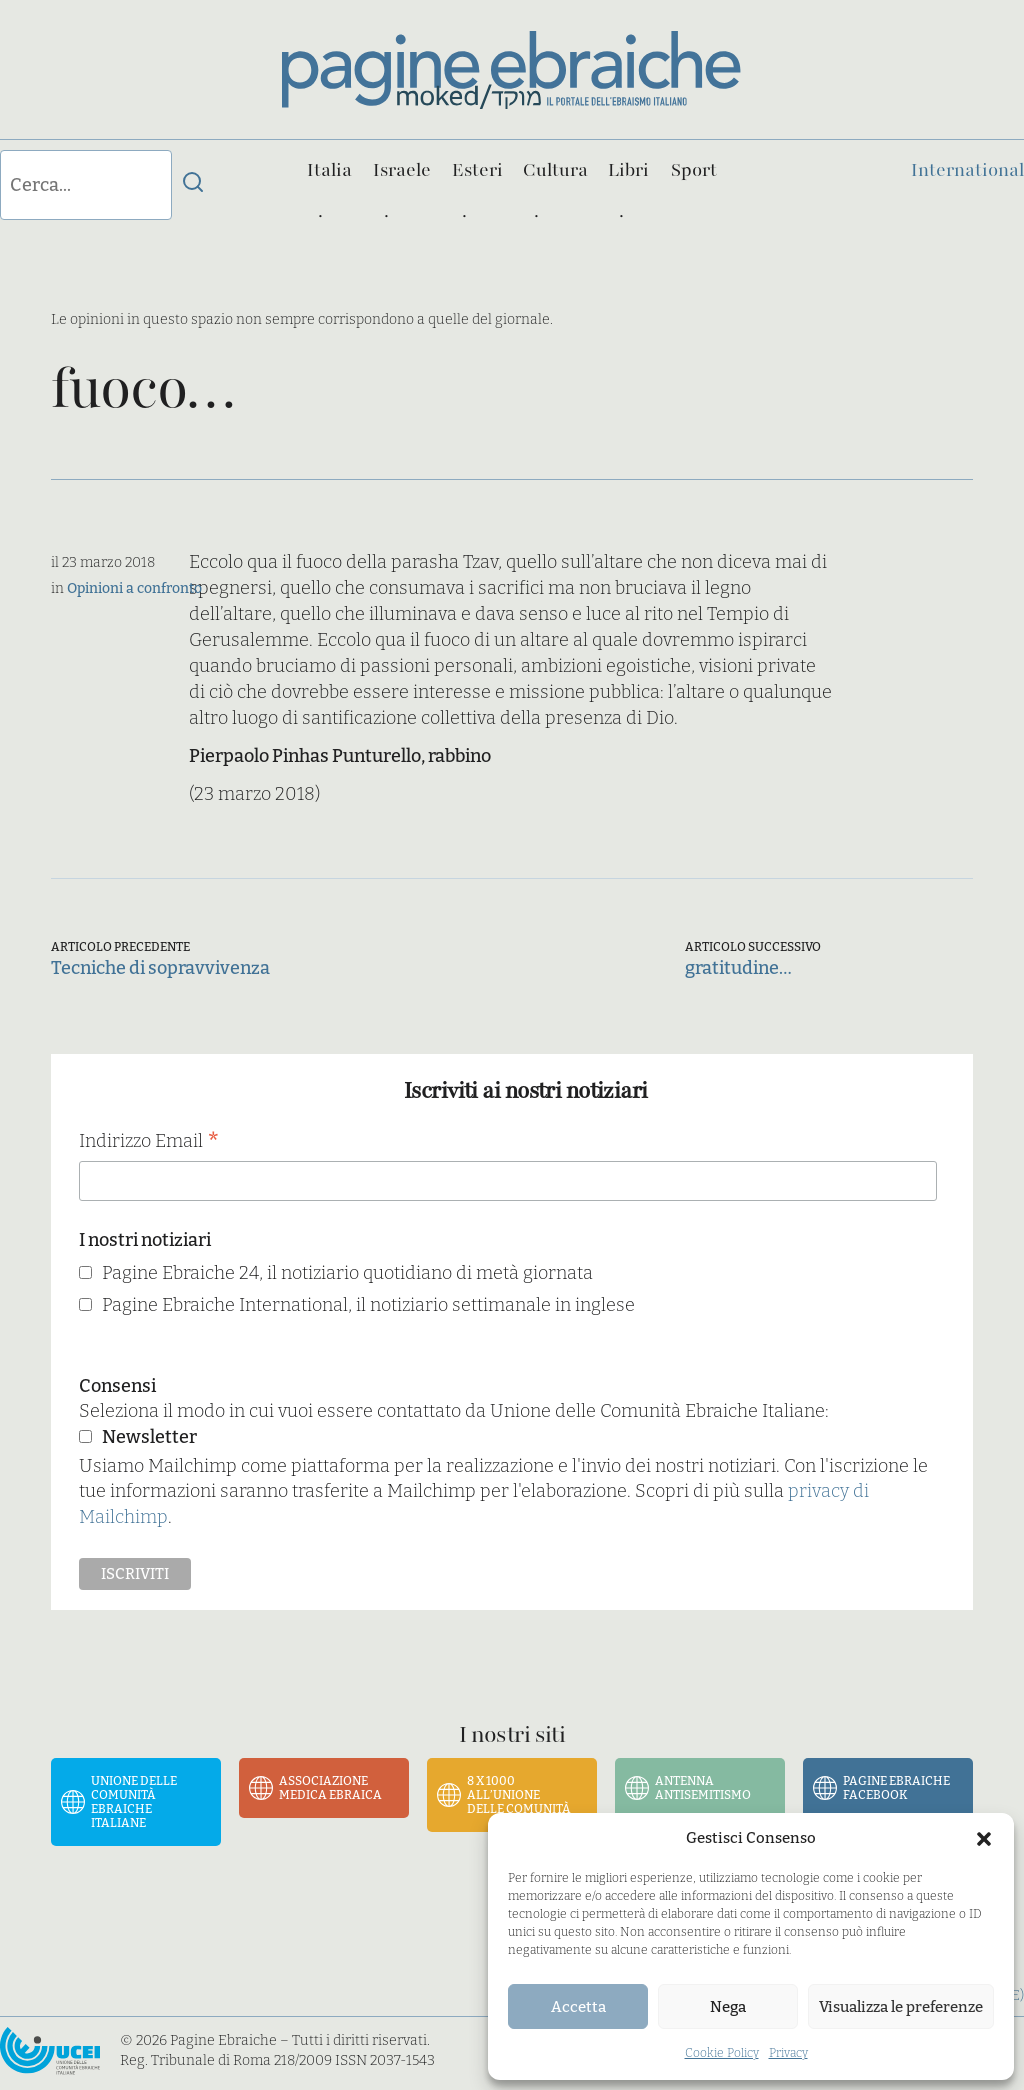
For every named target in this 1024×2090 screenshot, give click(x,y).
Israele (402, 170)
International (967, 170)
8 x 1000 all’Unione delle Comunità (519, 1795)
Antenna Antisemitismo (703, 1788)
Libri (628, 170)
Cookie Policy (722, 2053)
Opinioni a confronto (134, 588)
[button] (984, 1839)
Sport (694, 170)
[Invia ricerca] (193, 185)
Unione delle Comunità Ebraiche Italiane (134, 1802)
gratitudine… (738, 968)
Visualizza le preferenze (901, 2007)
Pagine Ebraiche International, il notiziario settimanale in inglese (368, 1305)
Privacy (788, 2053)
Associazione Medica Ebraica (330, 1788)
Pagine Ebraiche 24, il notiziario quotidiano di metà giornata (347, 1273)
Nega (728, 2007)
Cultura (555, 170)
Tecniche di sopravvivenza (160, 968)
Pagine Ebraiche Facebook (896, 1788)
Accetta (578, 2007)
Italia (329, 170)
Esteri (477, 170)
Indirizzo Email (149, 1142)
